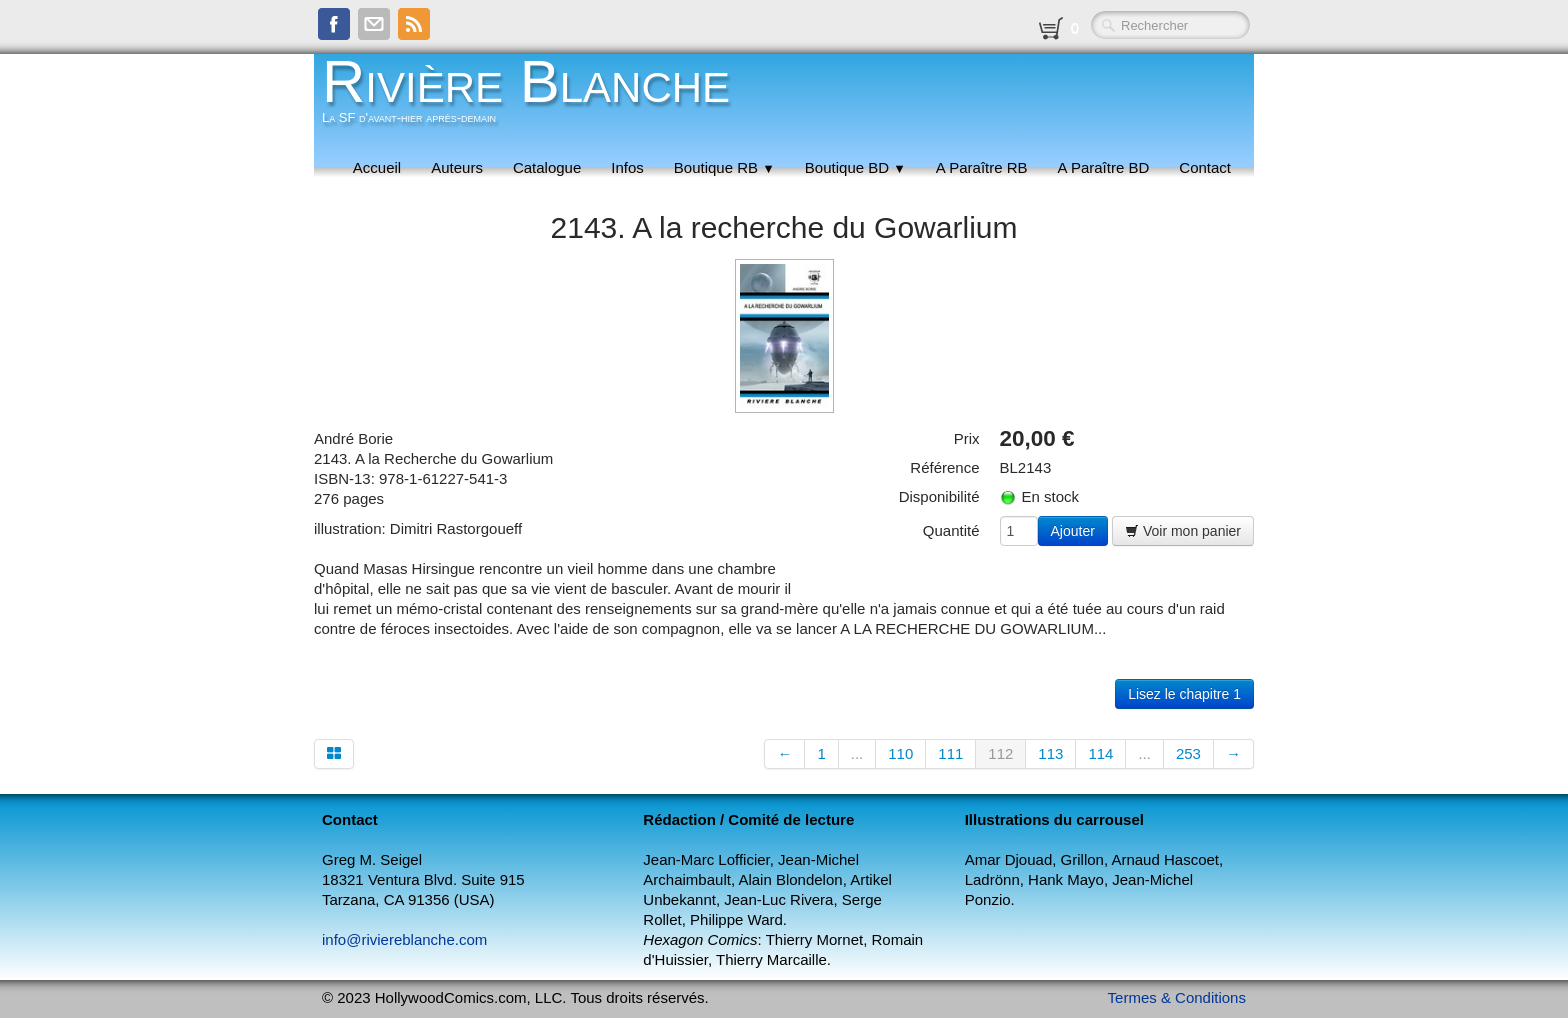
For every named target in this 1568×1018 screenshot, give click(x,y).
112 (1000, 753)
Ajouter (1073, 531)
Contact (1205, 167)
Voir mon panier (1183, 531)
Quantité (951, 530)
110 (900, 753)
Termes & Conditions (1177, 997)
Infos (627, 167)
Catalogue (547, 167)
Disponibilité (939, 496)
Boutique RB (724, 167)
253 (1188, 753)
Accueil (377, 167)
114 (1100, 753)
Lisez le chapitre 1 (1184, 694)
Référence (944, 467)
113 (1050, 753)
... (857, 753)
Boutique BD (855, 167)
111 (950, 753)
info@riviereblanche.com (404, 939)
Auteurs (457, 167)
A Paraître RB (982, 167)
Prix (967, 438)
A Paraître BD (1104, 167)
